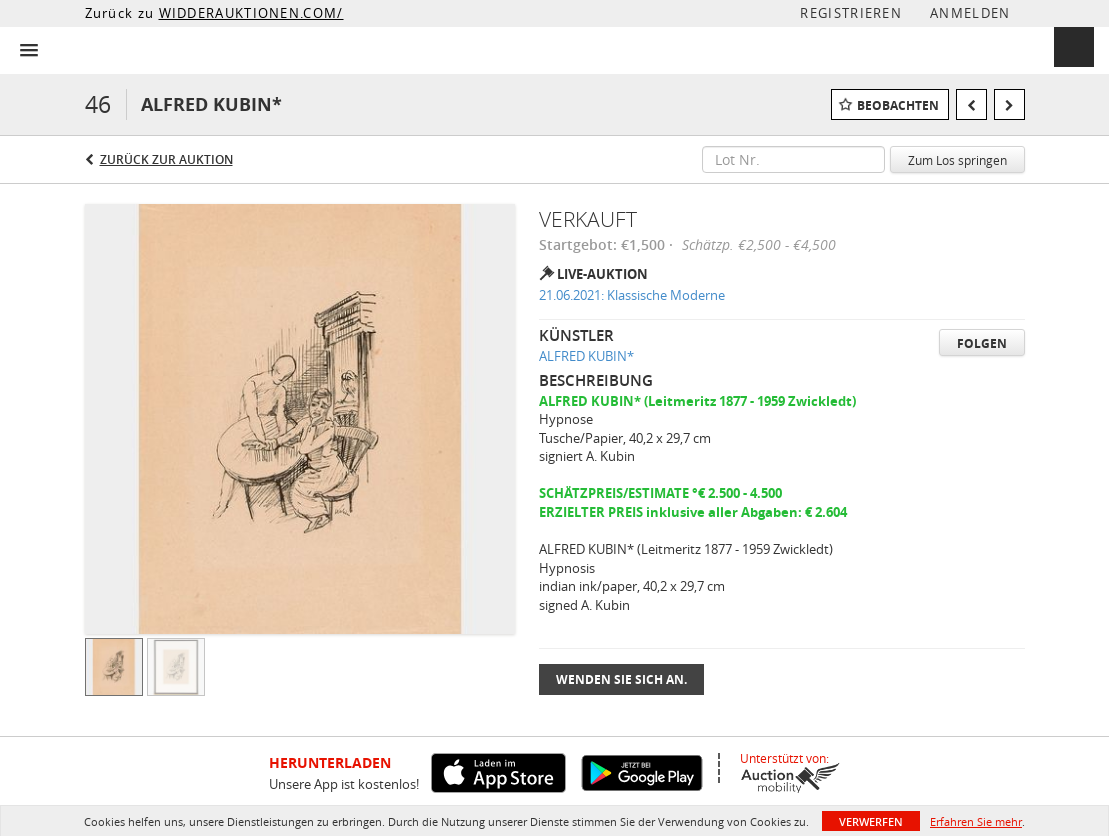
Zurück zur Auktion (166, 159)
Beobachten (898, 105)
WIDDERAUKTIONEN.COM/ (251, 13)
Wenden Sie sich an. (621, 679)
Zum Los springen (957, 160)
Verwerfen (871, 821)
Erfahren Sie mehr (976, 821)
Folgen (982, 343)
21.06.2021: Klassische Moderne (632, 295)
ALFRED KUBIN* (586, 356)
